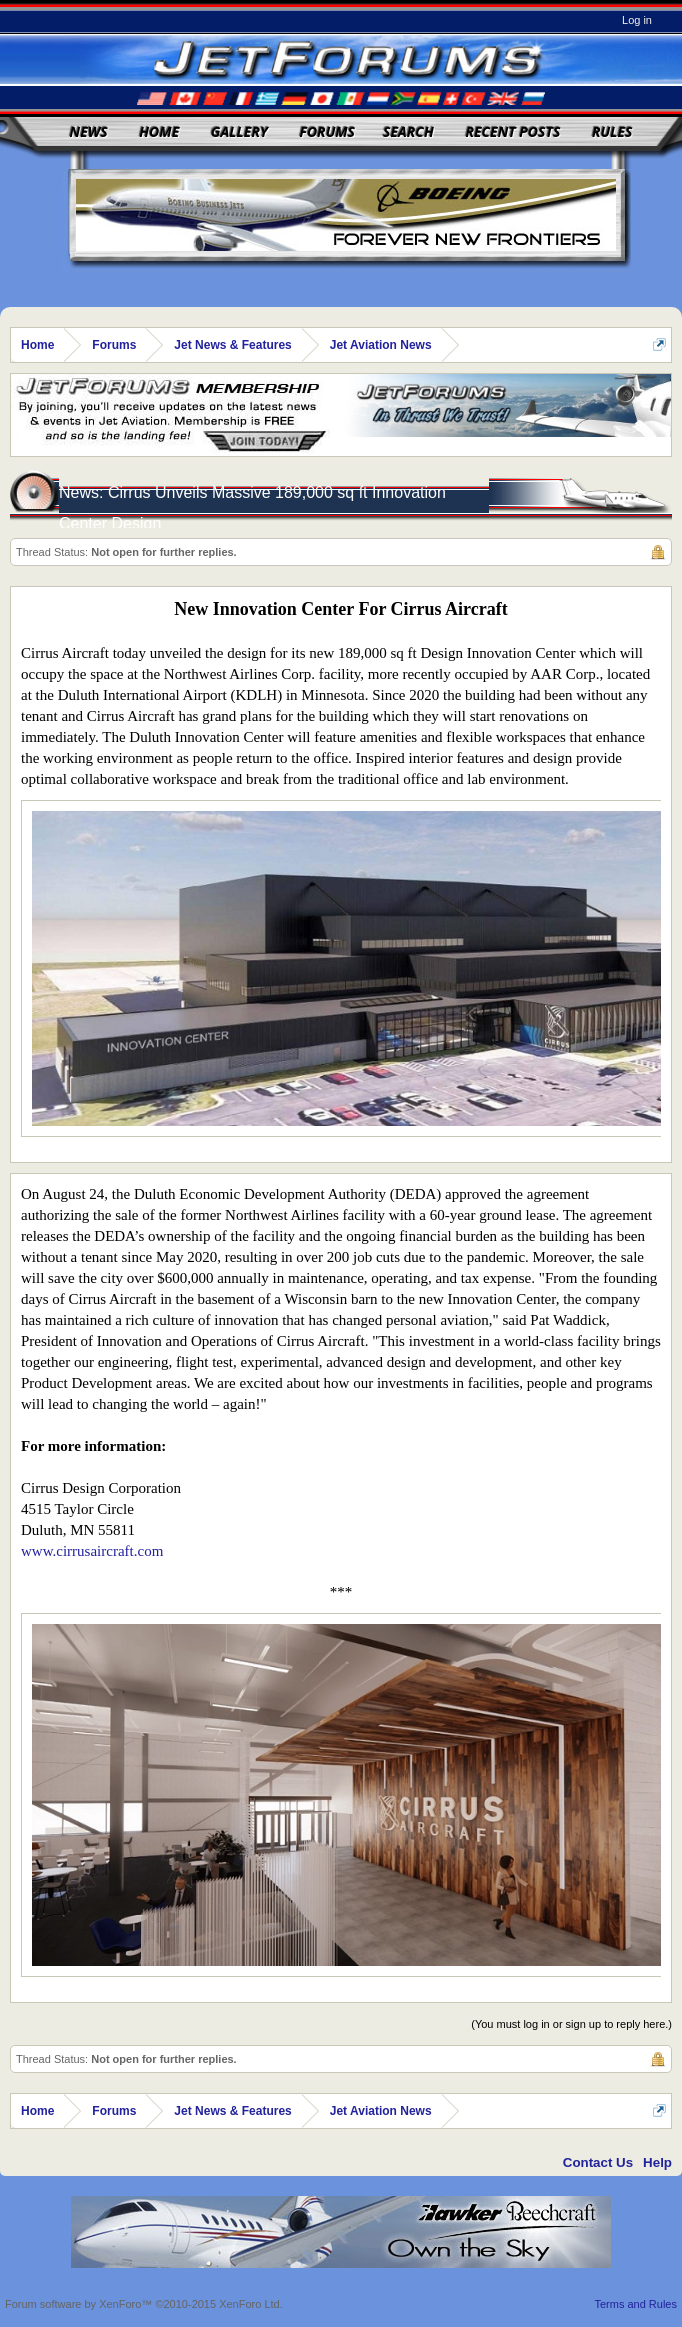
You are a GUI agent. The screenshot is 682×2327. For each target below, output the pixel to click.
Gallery (239, 131)
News (89, 131)
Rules (612, 131)
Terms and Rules (635, 2304)
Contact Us (598, 2162)
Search (408, 131)
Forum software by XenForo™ (144, 2304)
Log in (637, 20)
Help (657, 2162)
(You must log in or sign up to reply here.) (571, 2024)
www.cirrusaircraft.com (92, 1551)
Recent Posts (512, 131)
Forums (327, 131)
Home (159, 131)
